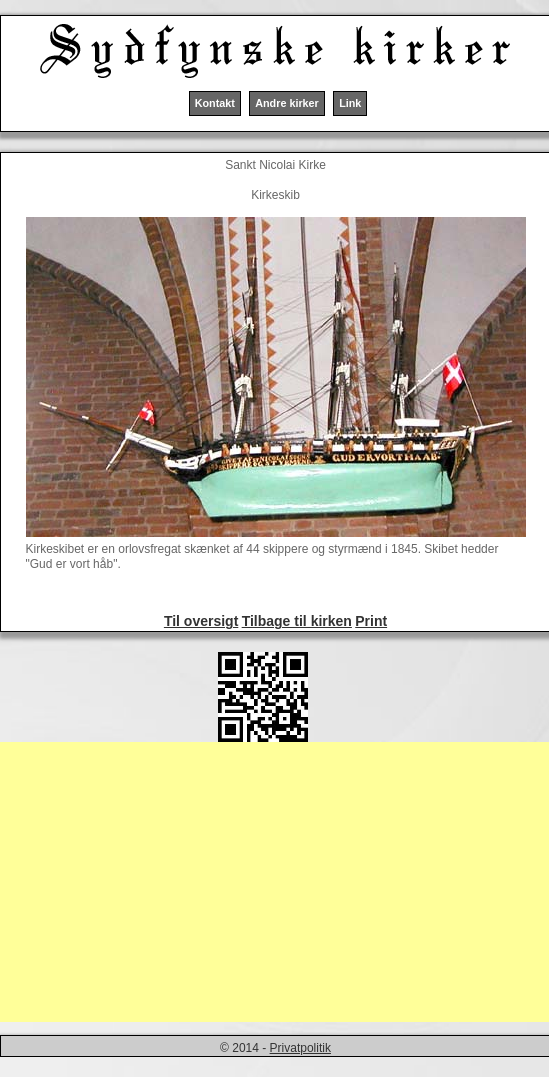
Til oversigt (201, 621)
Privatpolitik (300, 1048)
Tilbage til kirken (297, 621)
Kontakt (215, 103)
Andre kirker (287, 103)
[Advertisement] (274, 882)
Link (350, 103)
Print (371, 621)
